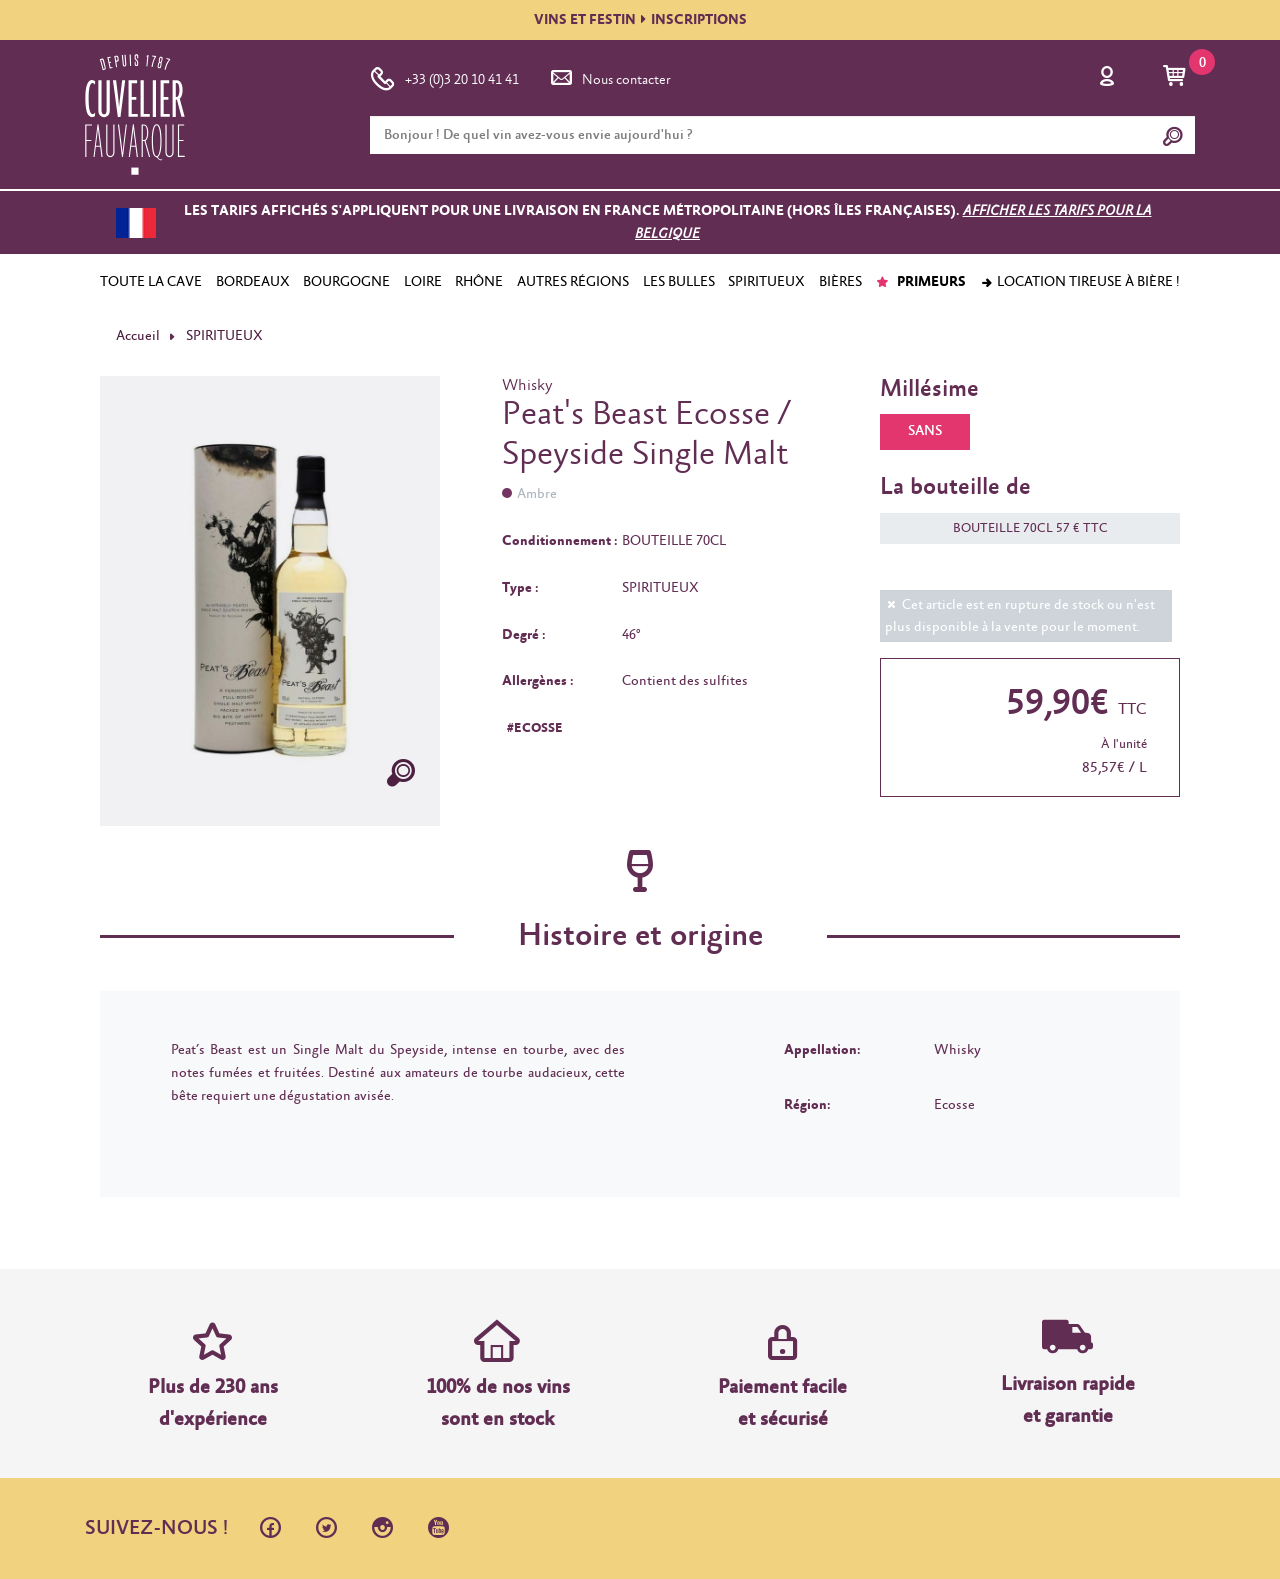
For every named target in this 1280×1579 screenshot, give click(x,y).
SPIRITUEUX (766, 282)
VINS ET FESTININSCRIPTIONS (640, 20)
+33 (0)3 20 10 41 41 (444, 76)
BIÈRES (840, 282)
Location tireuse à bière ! (1080, 282)
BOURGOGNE (346, 282)
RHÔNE (479, 282)
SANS (925, 431)
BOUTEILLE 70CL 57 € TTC (1020, 528)
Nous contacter (609, 76)
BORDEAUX (253, 282)
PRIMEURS (920, 282)
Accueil (138, 336)
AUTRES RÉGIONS (573, 282)
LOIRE (423, 282)
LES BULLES (679, 282)
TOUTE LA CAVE (151, 282)
